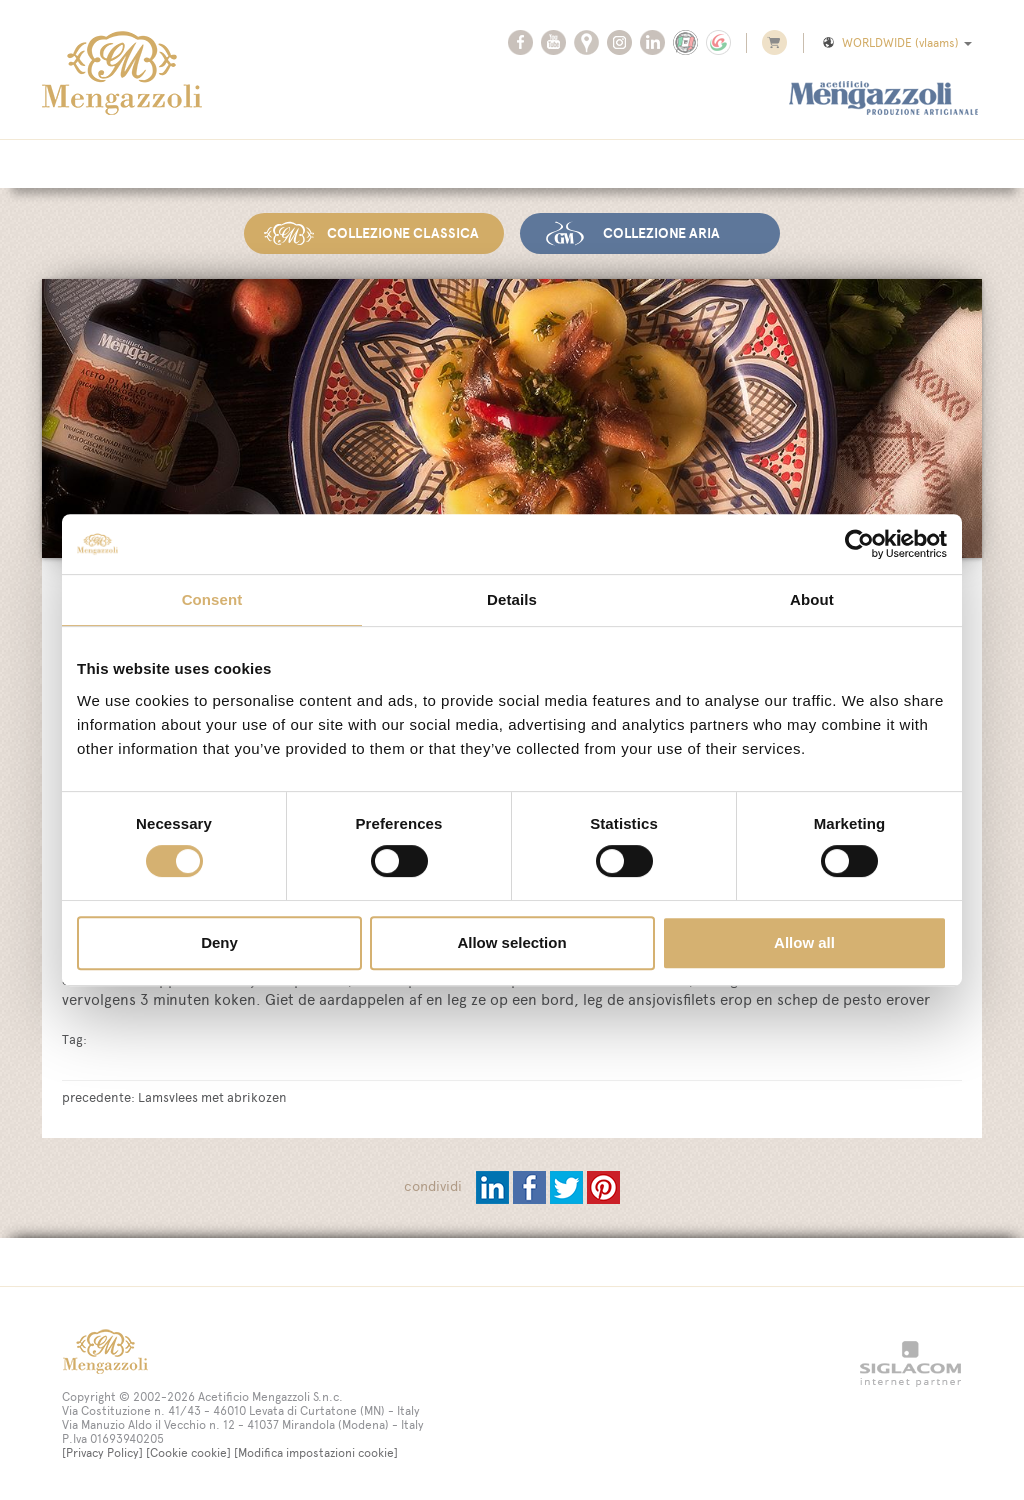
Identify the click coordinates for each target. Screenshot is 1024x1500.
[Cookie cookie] (188, 1453)
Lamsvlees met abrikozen (212, 1097)
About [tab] (812, 599)
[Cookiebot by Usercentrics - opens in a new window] (859, 544)
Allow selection (511, 942)
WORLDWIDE (896, 43)
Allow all (804, 942)
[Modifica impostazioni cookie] (316, 1453)
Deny (219, 942)
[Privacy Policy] (102, 1453)
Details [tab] (512, 599)
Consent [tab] (212, 599)
